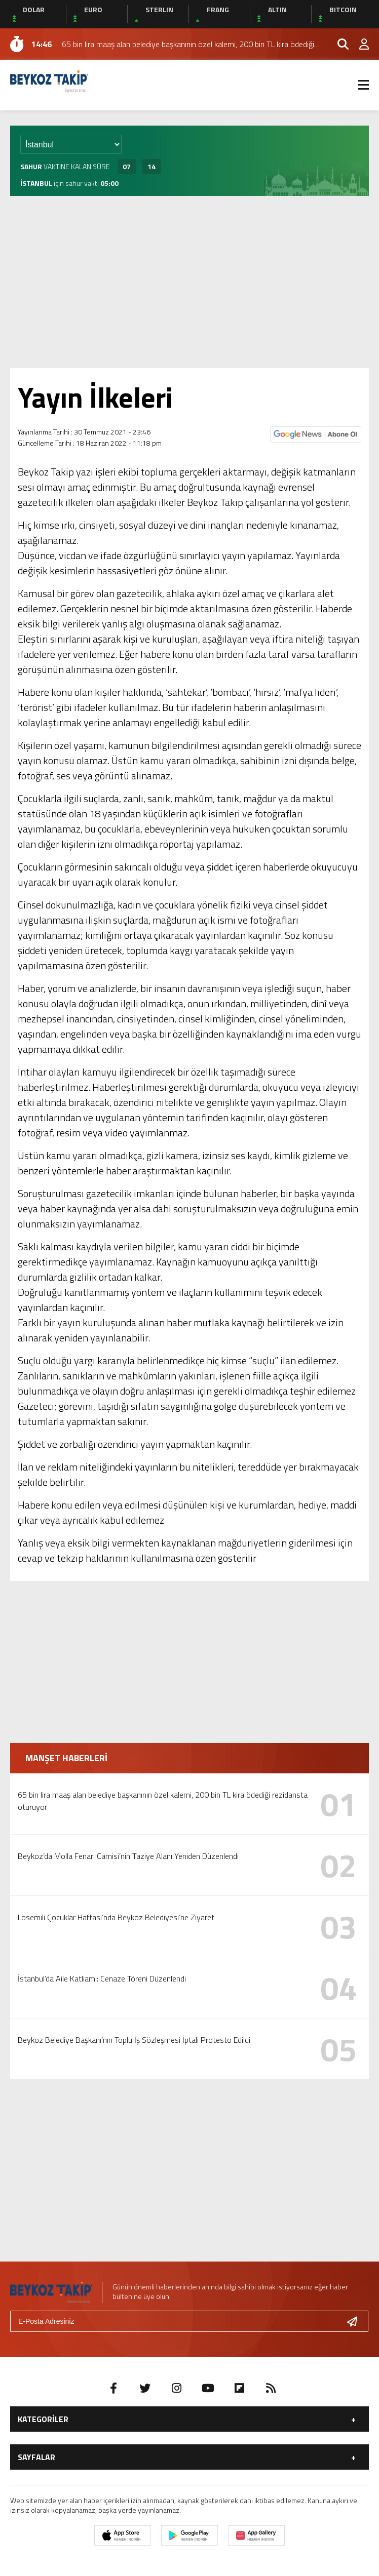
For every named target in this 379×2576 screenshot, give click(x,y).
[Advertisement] (189, 282)
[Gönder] (356, 2321)
